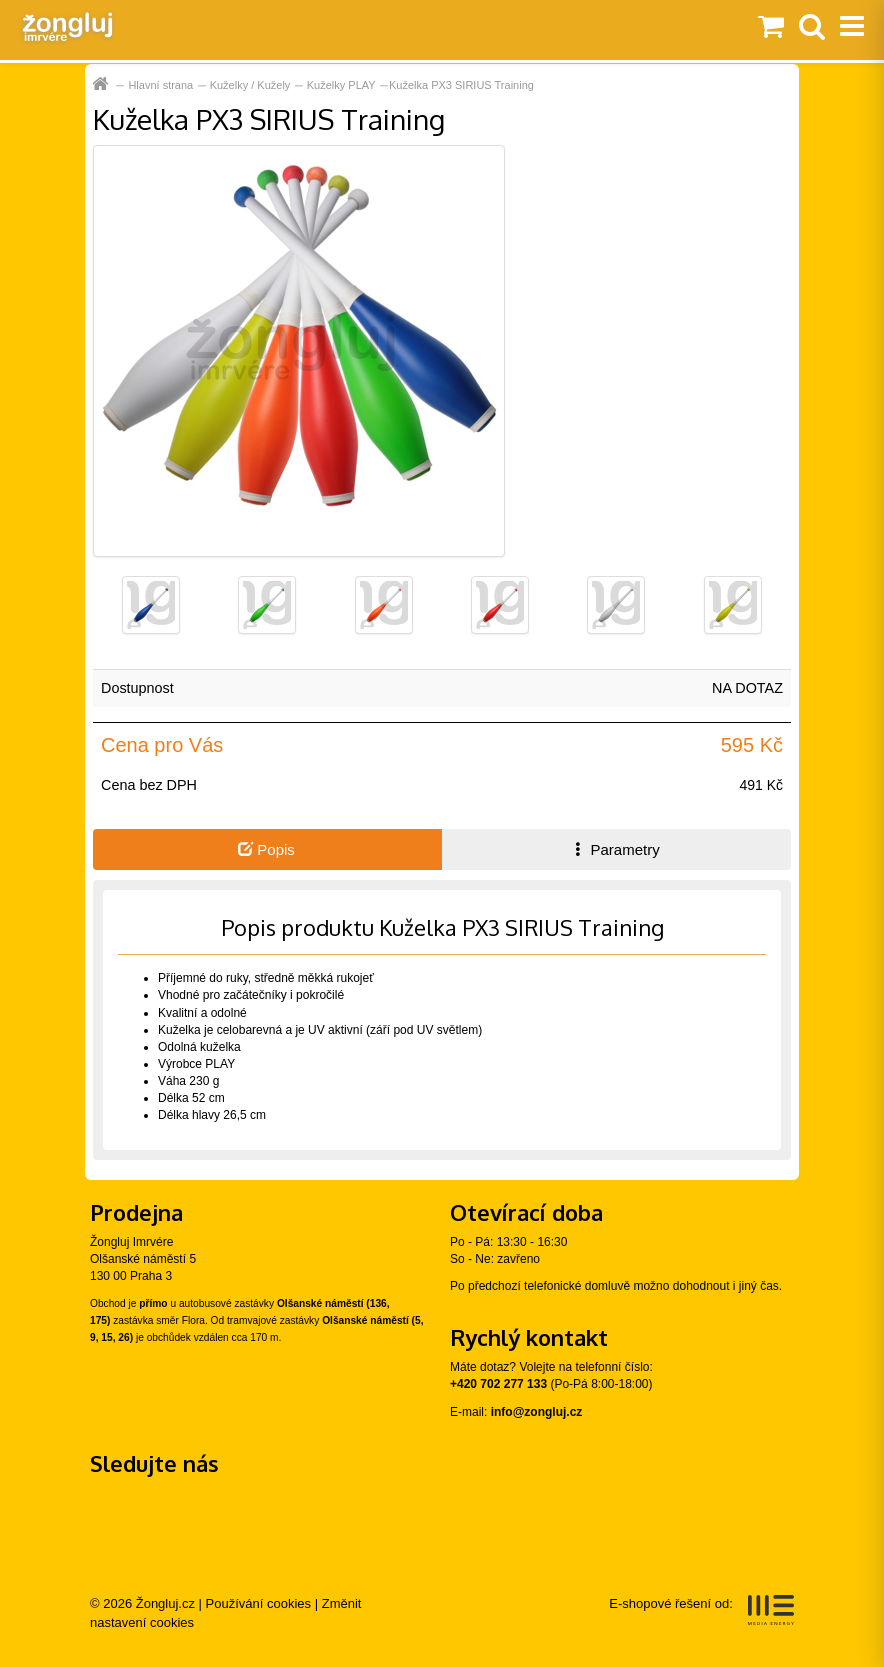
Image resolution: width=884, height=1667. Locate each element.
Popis (266, 849)
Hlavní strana (160, 85)
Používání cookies (259, 1603)
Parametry (615, 849)
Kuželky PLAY (341, 85)
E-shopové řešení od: (701, 1610)
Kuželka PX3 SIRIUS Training (461, 85)
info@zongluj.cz (537, 1412)
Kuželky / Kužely (250, 85)
